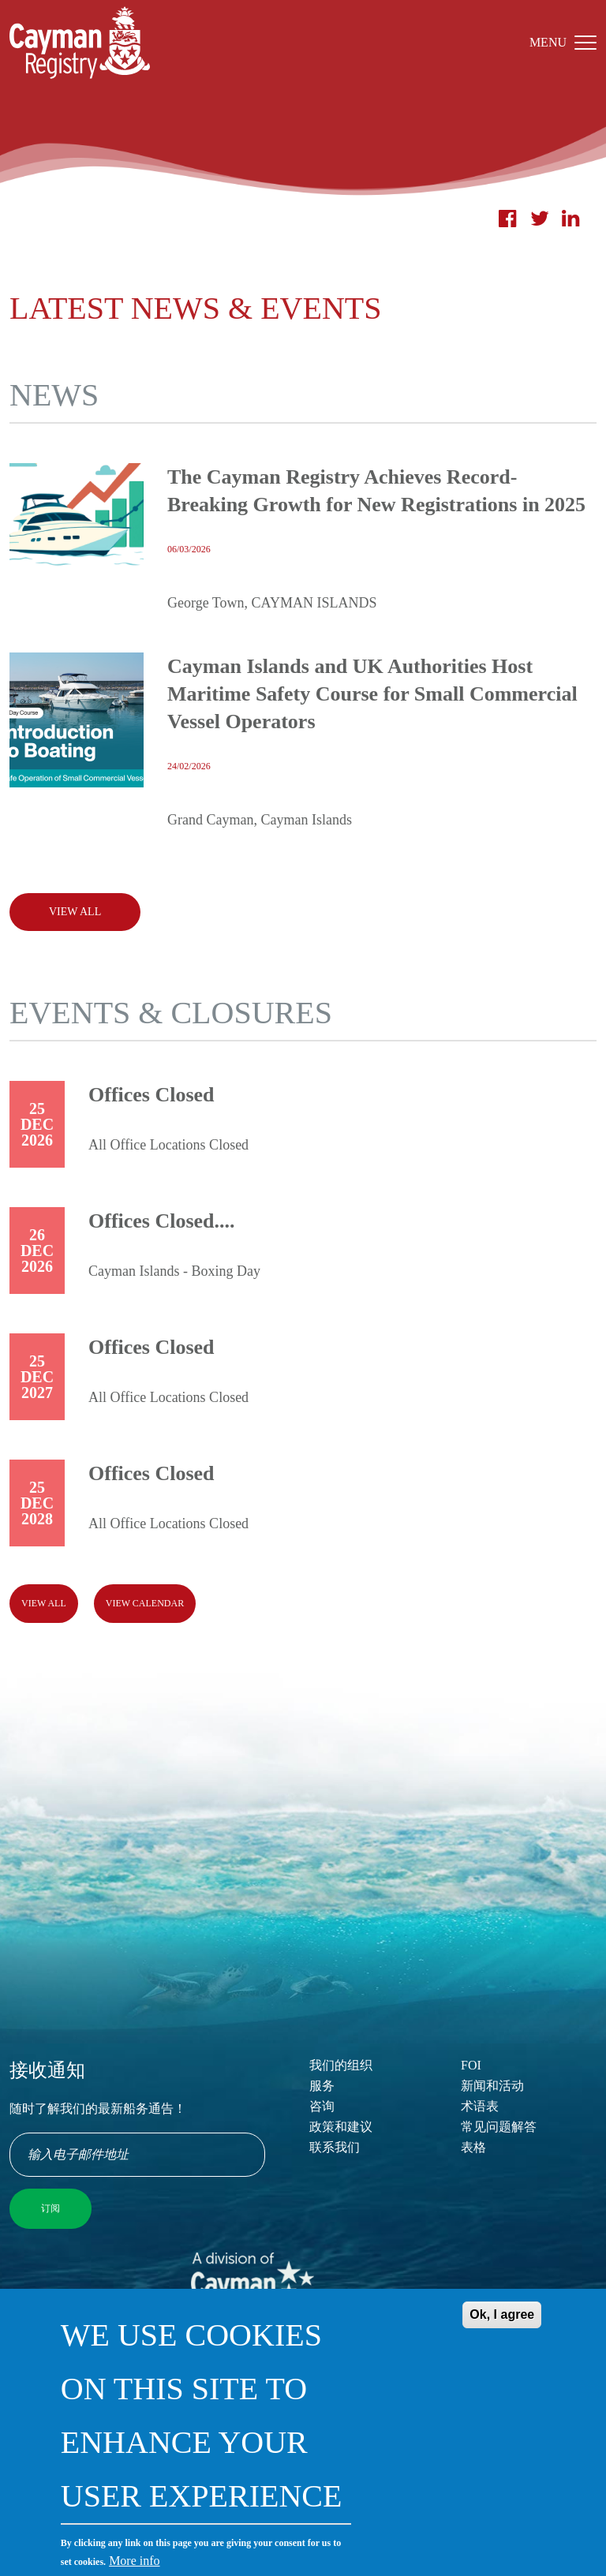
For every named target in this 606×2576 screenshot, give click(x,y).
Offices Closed (151, 1094)
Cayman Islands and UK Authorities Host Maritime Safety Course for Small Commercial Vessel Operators (372, 694)
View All (75, 912)
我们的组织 (340, 2065)
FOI (471, 2065)
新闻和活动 (492, 2085)
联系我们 (334, 2147)
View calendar (145, 1603)
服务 (322, 2085)
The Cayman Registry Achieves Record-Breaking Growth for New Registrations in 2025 (376, 490)
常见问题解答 (499, 2126)
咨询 (322, 2106)
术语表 (480, 2106)
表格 (473, 2147)
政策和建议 (340, 2126)
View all (43, 1603)
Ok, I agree (501, 2334)
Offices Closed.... (161, 1220)
